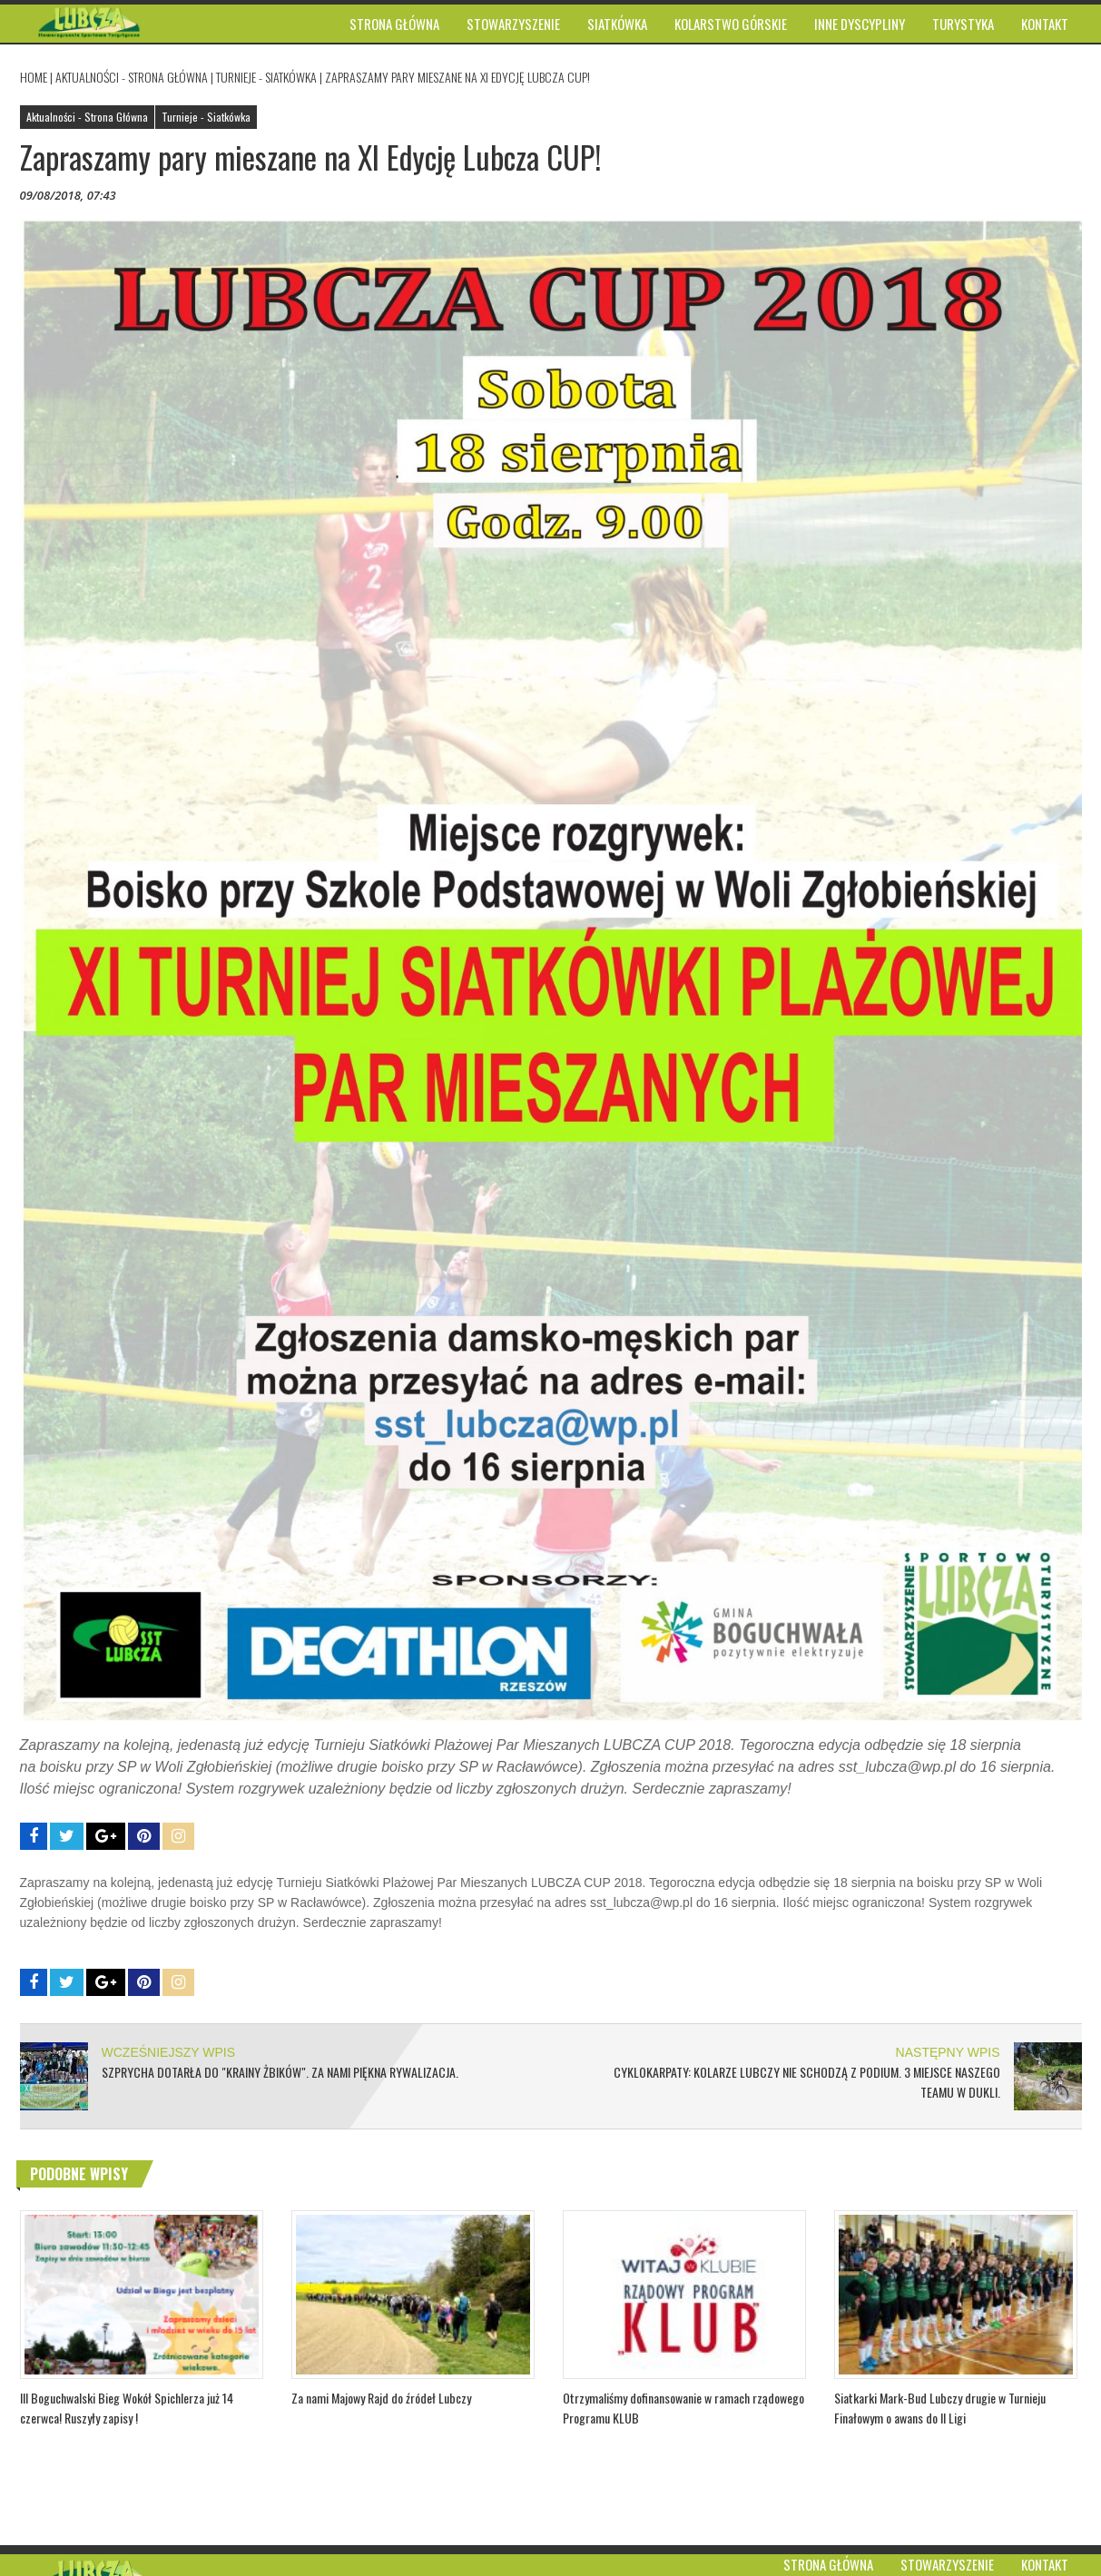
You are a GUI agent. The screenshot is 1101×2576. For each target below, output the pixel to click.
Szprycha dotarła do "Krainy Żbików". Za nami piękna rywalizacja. (280, 2071)
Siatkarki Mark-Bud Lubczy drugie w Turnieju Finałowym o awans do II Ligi (940, 2407)
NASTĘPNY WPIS (948, 2052)
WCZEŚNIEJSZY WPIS (169, 2052)
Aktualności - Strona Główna (131, 76)
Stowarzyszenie (947, 2564)
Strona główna (828, 2564)
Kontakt (1044, 2564)
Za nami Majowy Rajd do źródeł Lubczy (381, 2397)
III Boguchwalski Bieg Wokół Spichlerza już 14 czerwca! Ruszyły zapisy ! (126, 2407)
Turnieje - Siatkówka (266, 76)
